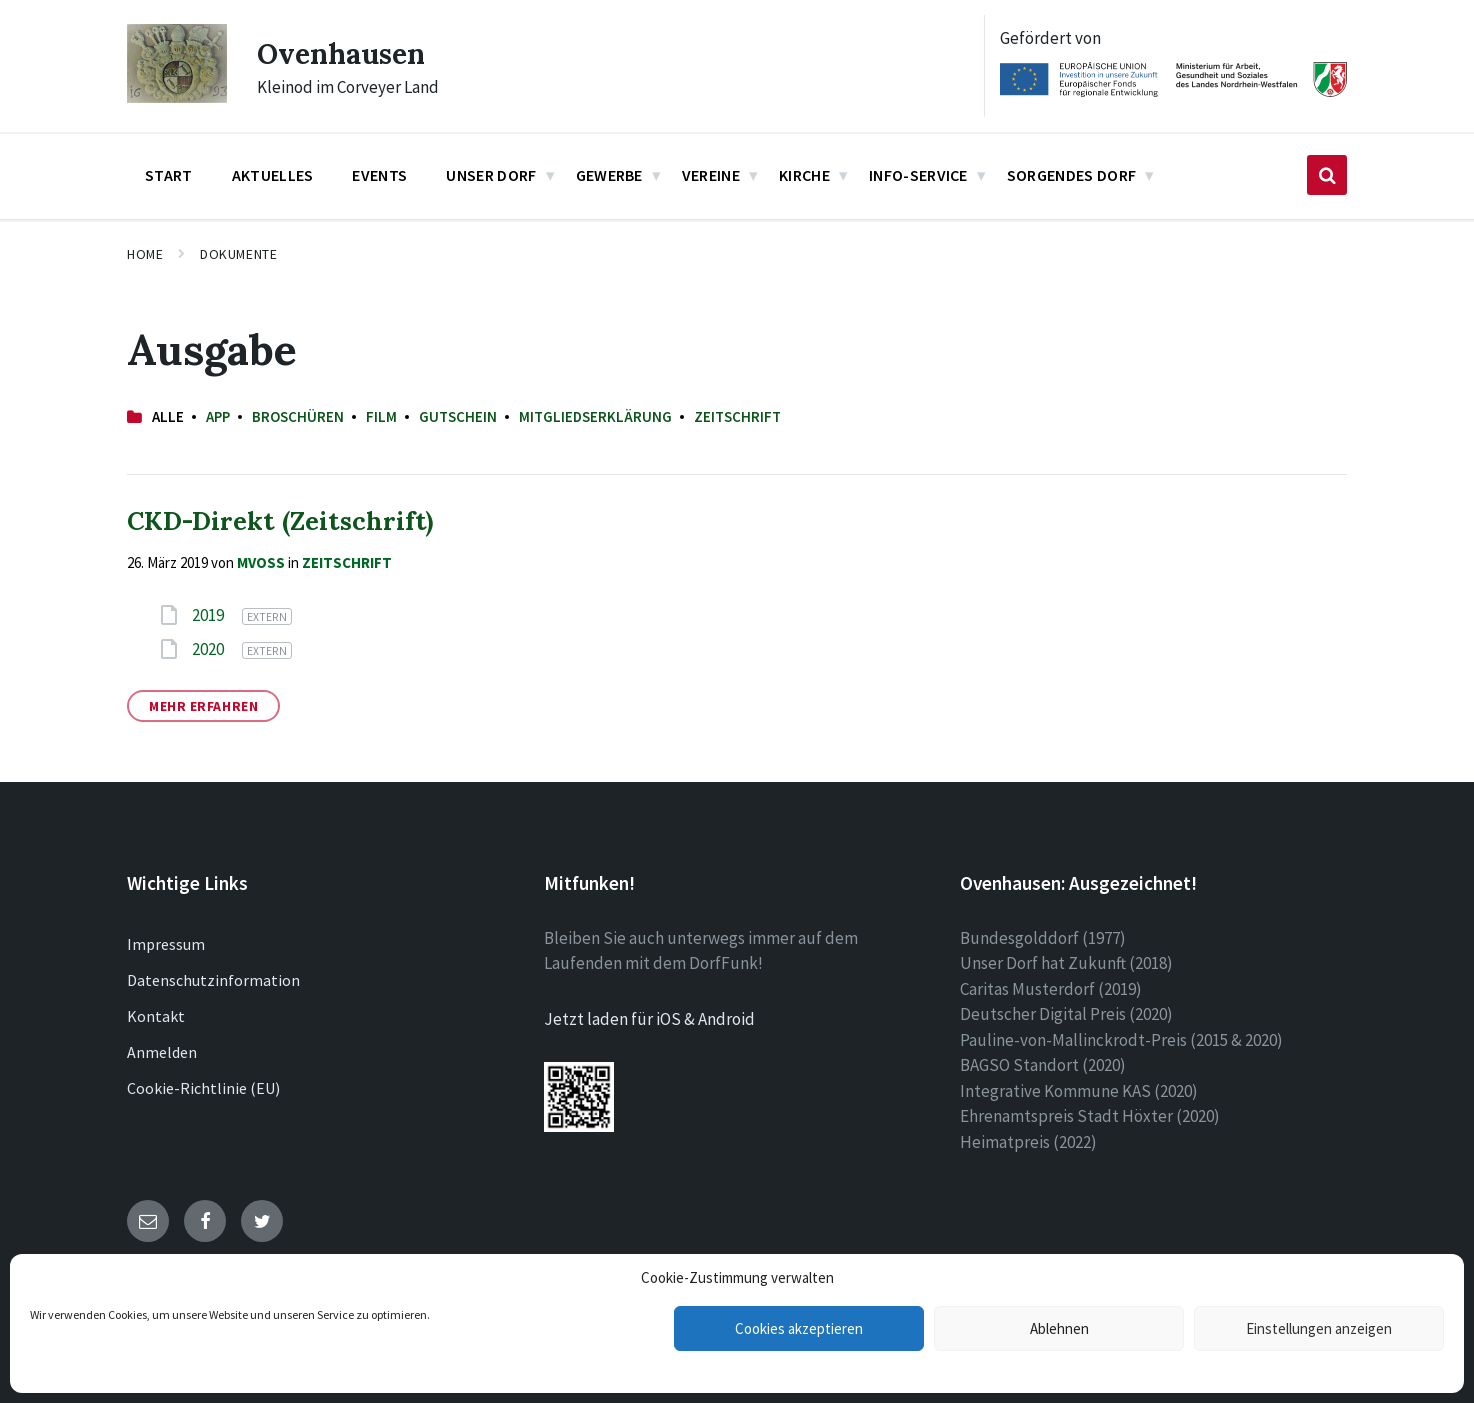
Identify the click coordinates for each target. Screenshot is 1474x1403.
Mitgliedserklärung (595, 416)
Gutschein (458, 416)
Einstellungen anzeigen (1319, 1328)
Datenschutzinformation (213, 980)
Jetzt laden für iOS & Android (649, 1019)
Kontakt (156, 1016)
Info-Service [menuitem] (918, 175)
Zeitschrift (737, 416)
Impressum (166, 944)
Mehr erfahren (203, 706)
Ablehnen (1059, 1328)
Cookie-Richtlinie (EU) (203, 1088)
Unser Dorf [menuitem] (491, 175)
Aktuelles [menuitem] (273, 175)
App (218, 416)
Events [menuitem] (379, 175)
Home (145, 254)
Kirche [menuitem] (804, 175)
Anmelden (162, 1052)
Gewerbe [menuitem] (609, 175)
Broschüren (298, 416)
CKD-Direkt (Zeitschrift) (280, 520)
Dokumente (238, 254)
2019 (209, 615)
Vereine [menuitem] (711, 175)
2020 (209, 649)
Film (381, 416)
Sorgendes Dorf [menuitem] (1071, 175)
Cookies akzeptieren (799, 1328)
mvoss (261, 562)
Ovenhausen (346, 53)
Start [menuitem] (169, 175)
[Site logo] (177, 97)
